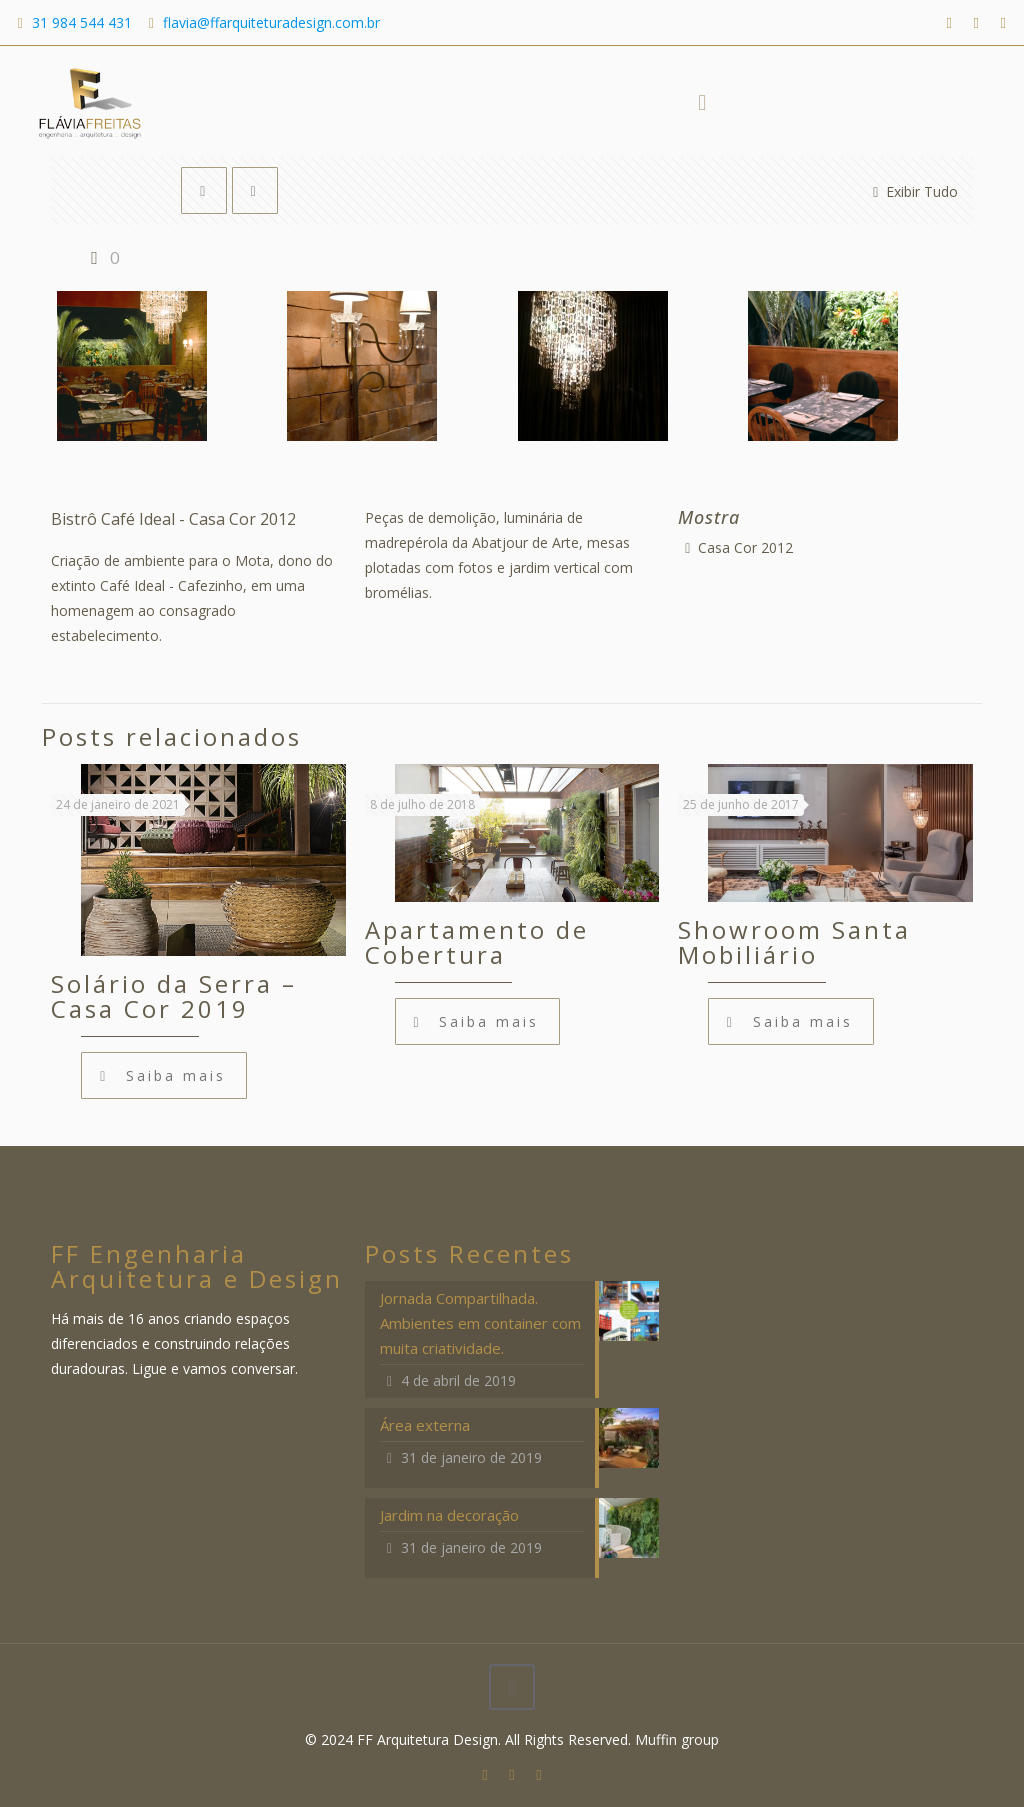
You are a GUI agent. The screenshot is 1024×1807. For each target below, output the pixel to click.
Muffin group (677, 1739)
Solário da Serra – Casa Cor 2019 (174, 996)
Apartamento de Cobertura (477, 942)
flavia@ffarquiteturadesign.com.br (271, 22)
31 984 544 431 (82, 22)
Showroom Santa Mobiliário (794, 942)
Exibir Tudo (912, 191)
